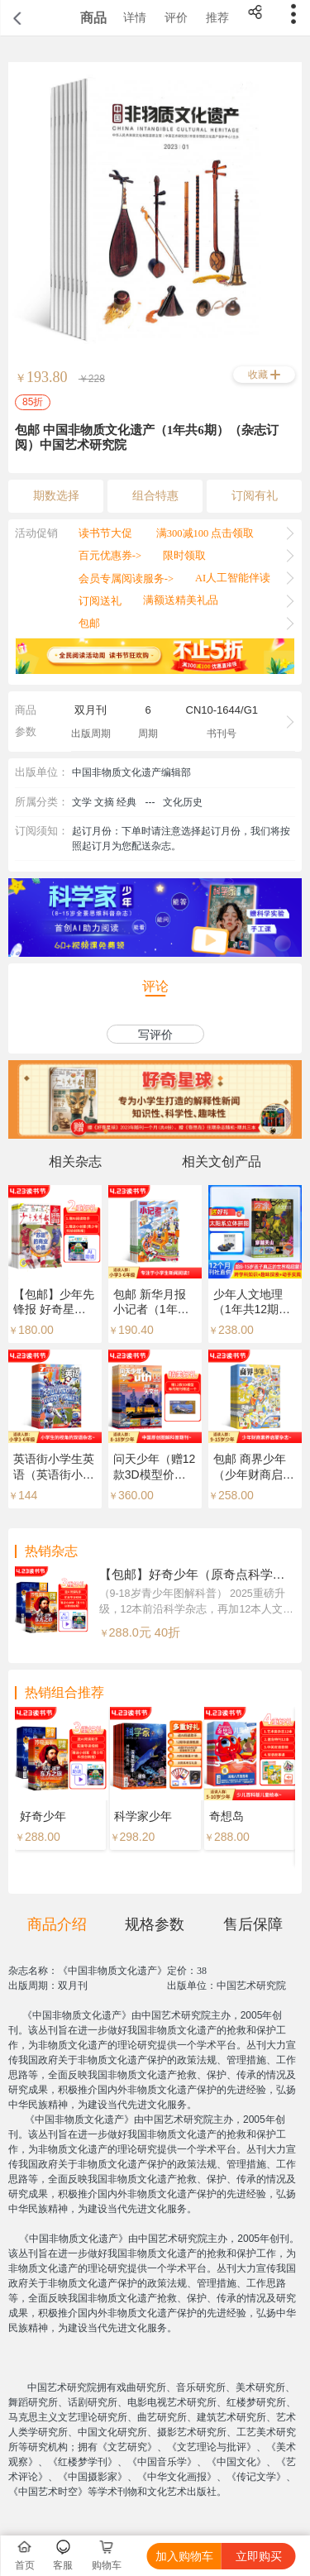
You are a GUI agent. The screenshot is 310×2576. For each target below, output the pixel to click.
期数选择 (56, 496)
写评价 (155, 1035)
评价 (176, 18)
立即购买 (259, 2556)
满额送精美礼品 (180, 600)
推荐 (217, 18)
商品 (93, 18)
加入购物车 (184, 2556)
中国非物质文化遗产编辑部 (131, 772)
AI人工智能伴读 (232, 578)
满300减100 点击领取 (205, 533)
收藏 (258, 374)
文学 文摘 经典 (104, 802)
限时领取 (184, 556)
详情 (134, 18)
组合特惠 (155, 496)
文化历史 (183, 802)
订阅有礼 (254, 496)
